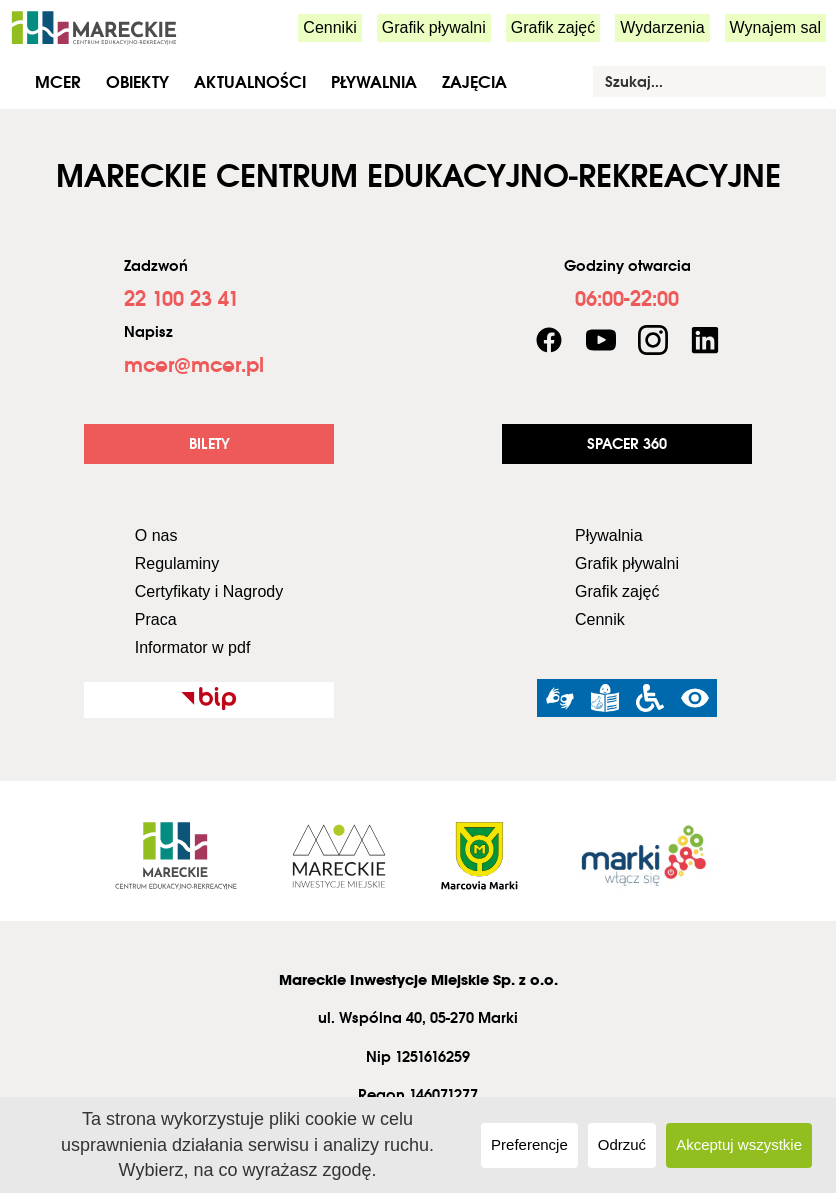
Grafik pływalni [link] (434, 27)
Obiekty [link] (137, 82)
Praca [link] (156, 619)
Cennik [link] (600, 619)
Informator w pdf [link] (193, 647)
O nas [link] (156, 535)
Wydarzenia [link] (662, 27)
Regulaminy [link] (177, 563)
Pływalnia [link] (374, 82)
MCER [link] (58, 82)
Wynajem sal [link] (775, 27)
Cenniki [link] (329, 27)
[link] (94, 26)
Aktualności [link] (250, 82)
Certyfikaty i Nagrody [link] (209, 591)
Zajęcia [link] (474, 82)
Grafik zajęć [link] (553, 27)
